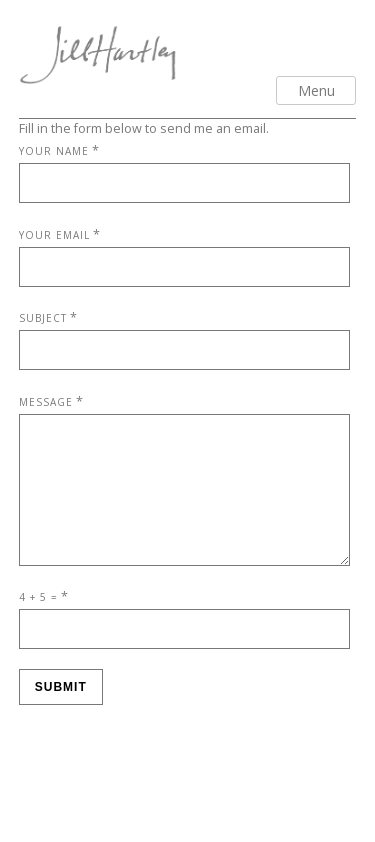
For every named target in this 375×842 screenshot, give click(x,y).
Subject (43, 318)
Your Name (54, 151)
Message (46, 402)
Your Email (54, 235)
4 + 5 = (38, 621)
